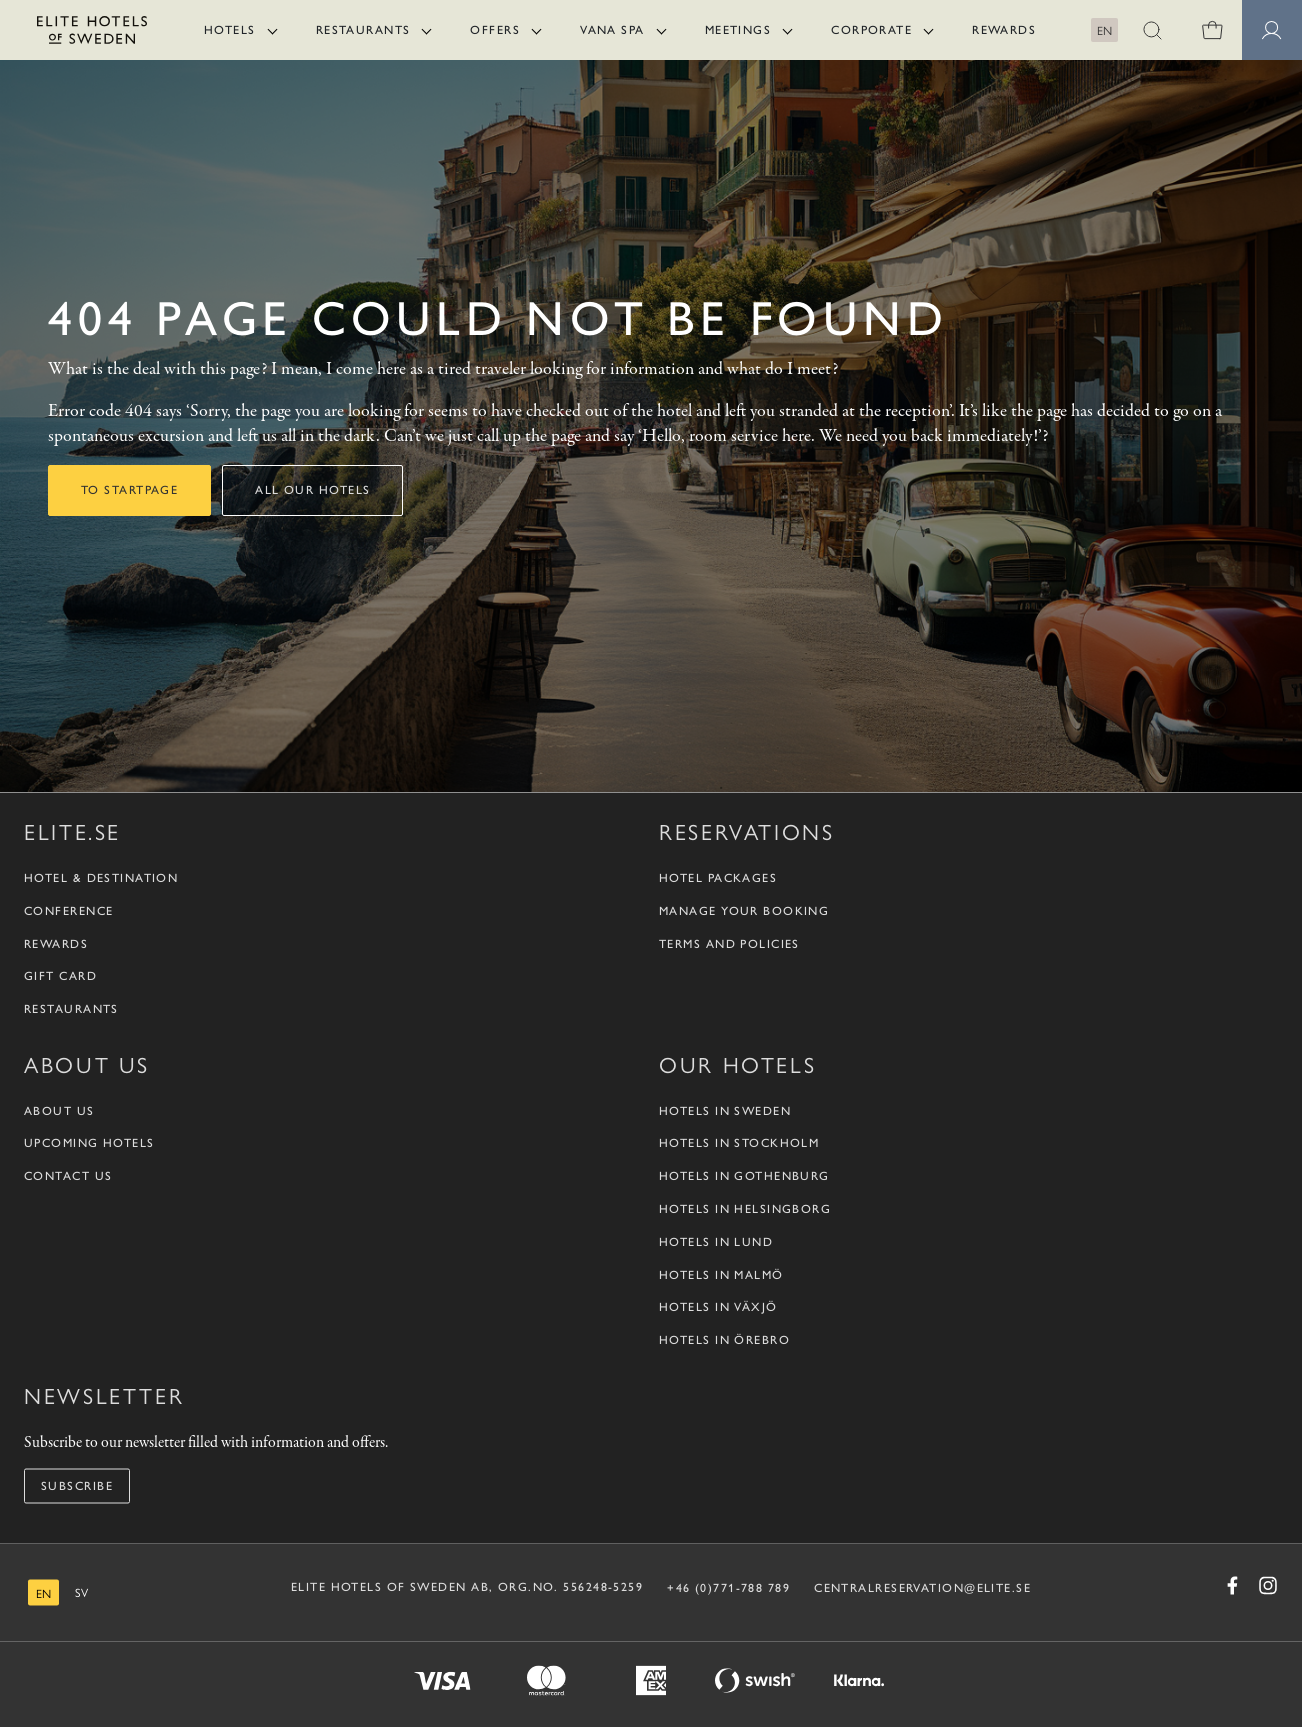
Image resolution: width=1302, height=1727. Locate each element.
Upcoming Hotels (89, 1143)
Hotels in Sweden (725, 1110)
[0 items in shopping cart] (1212, 30)
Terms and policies (729, 943)
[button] (1152, 30)
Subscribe (77, 1485)
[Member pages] (1272, 30)
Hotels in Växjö (718, 1307)
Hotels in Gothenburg (744, 1176)
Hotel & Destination (101, 877)
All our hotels (312, 490)
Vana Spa (612, 30)
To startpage (129, 490)
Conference (68, 910)
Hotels (230, 30)
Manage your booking (744, 910)
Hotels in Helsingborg (745, 1208)
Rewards (1004, 30)
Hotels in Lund (716, 1241)
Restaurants (363, 30)
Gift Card (60, 976)
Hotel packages (718, 877)
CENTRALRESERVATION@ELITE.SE (922, 1587)
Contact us (68, 1176)
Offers (495, 30)
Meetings (738, 30)
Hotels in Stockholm (739, 1143)
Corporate (871, 30)
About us (59, 1110)
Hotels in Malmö (721, 1274)
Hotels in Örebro (724, 1340)
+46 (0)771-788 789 (728, 1587)
